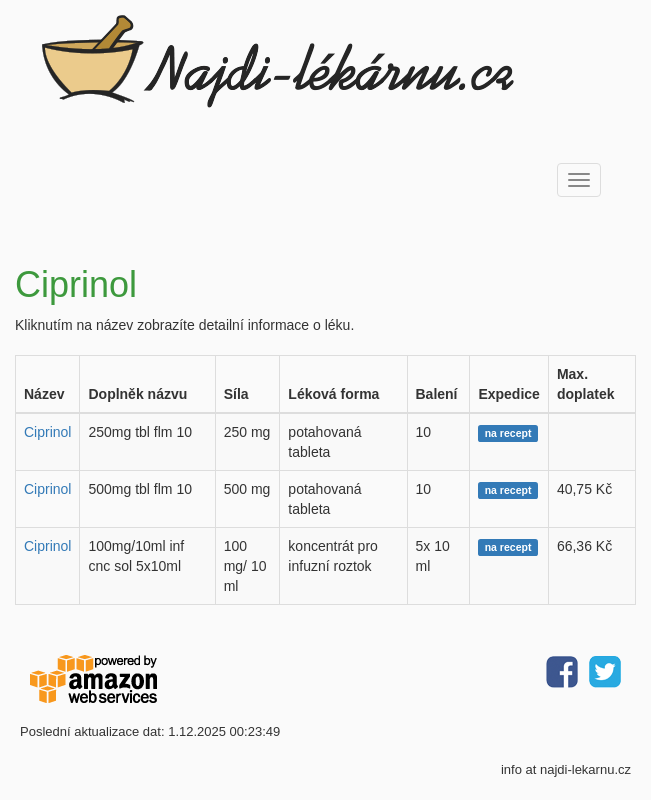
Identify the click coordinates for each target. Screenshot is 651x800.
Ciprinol (47, 432)
